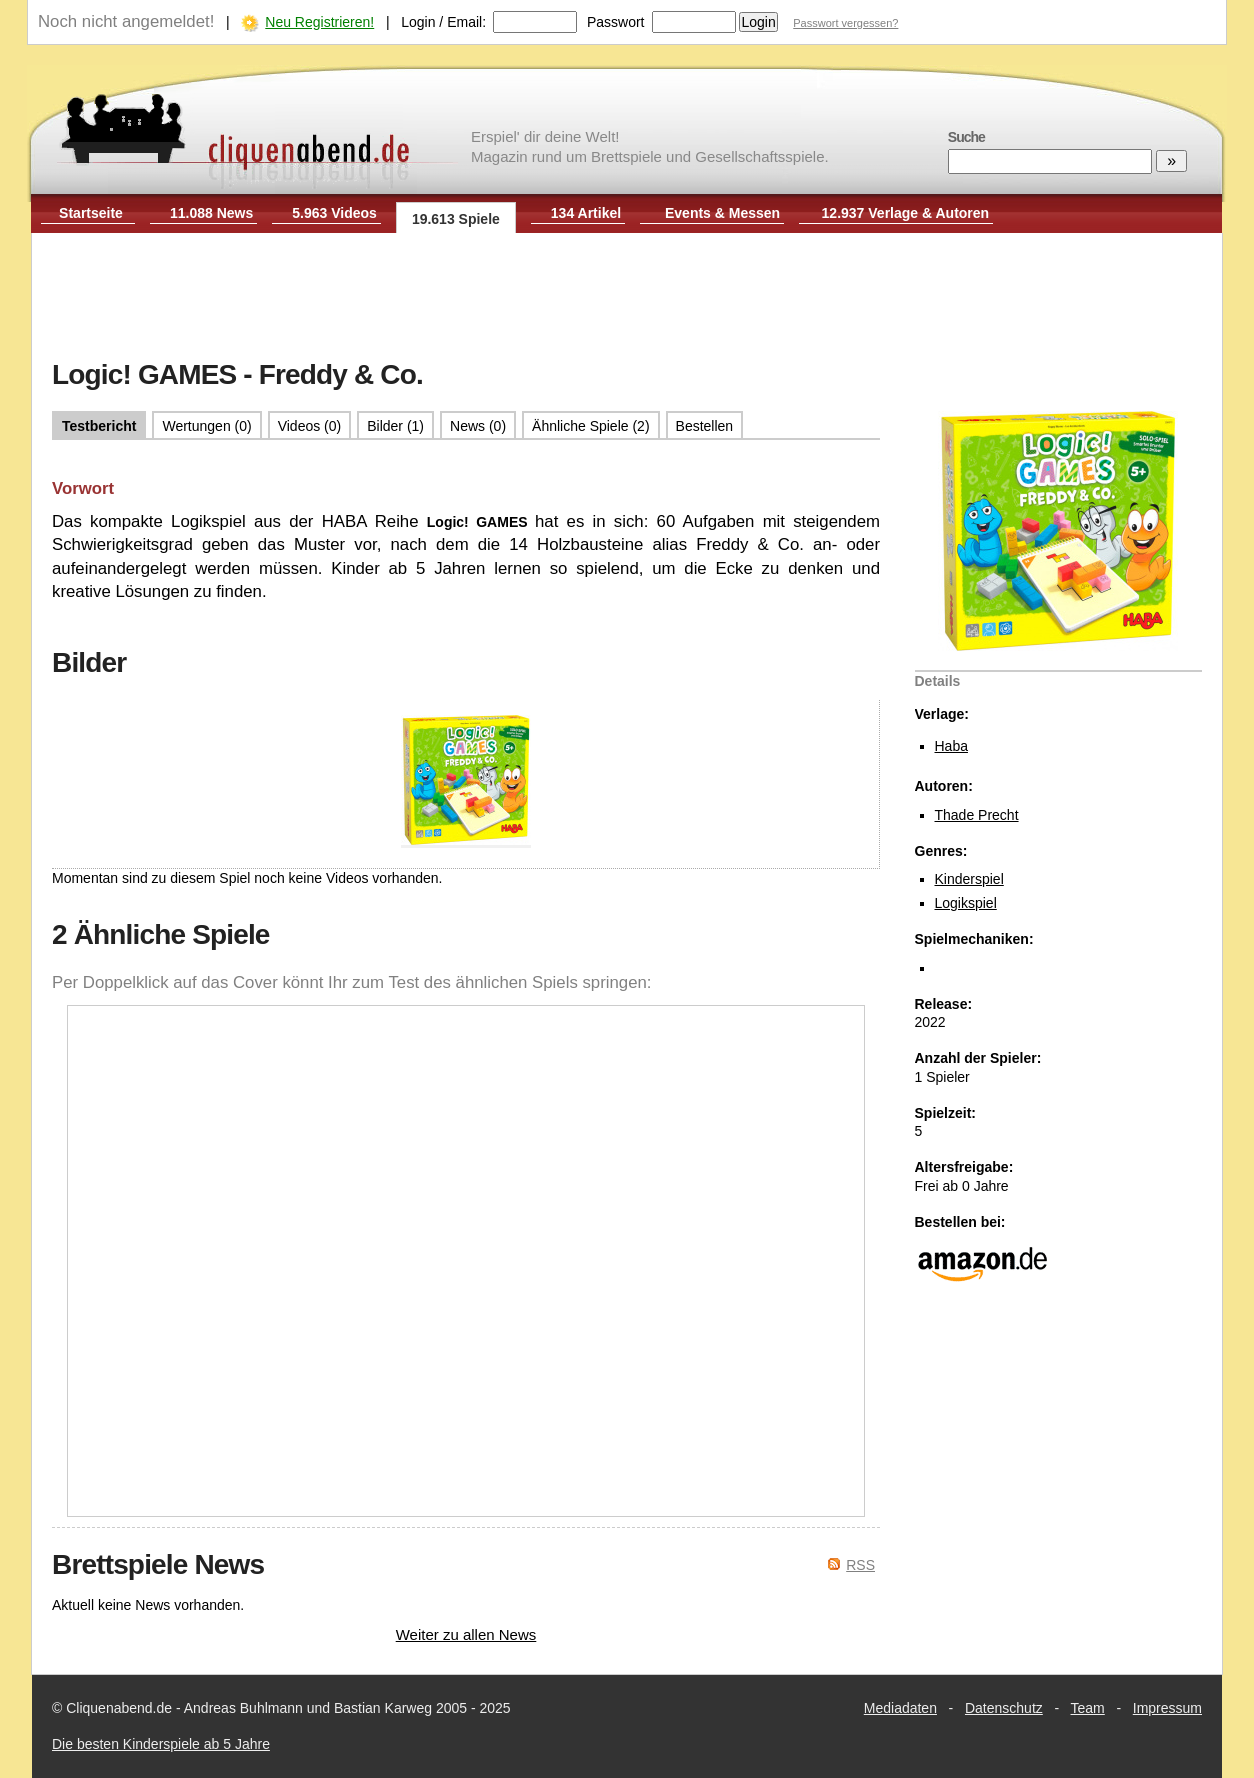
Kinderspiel (969, 879)
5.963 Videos (334, 213)
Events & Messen (722, 213)
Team (1088, 1708)
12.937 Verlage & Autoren (906, 213)
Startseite (91, 213)
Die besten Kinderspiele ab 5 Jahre (161, 1744)
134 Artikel (586, 213)
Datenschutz (1004, 1708)
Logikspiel (966, 903)
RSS (860, 1565)
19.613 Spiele (456, 219)
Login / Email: (443, 22)
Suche (966, 137)
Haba (951, 746)
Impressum (1167, 1708)
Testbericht (99, 426)
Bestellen (705, 426)
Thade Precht (977, 815)
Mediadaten (900, 1708)
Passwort (616, 22)
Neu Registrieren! (319, 22)
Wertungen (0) (206, 426)
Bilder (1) (395, 426)
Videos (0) (310, 426)
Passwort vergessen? (845, 23)
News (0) (478, 426)
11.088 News (211, 213)
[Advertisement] (627, 298)
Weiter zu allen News (466, 1634)
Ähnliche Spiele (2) (591, 426)
